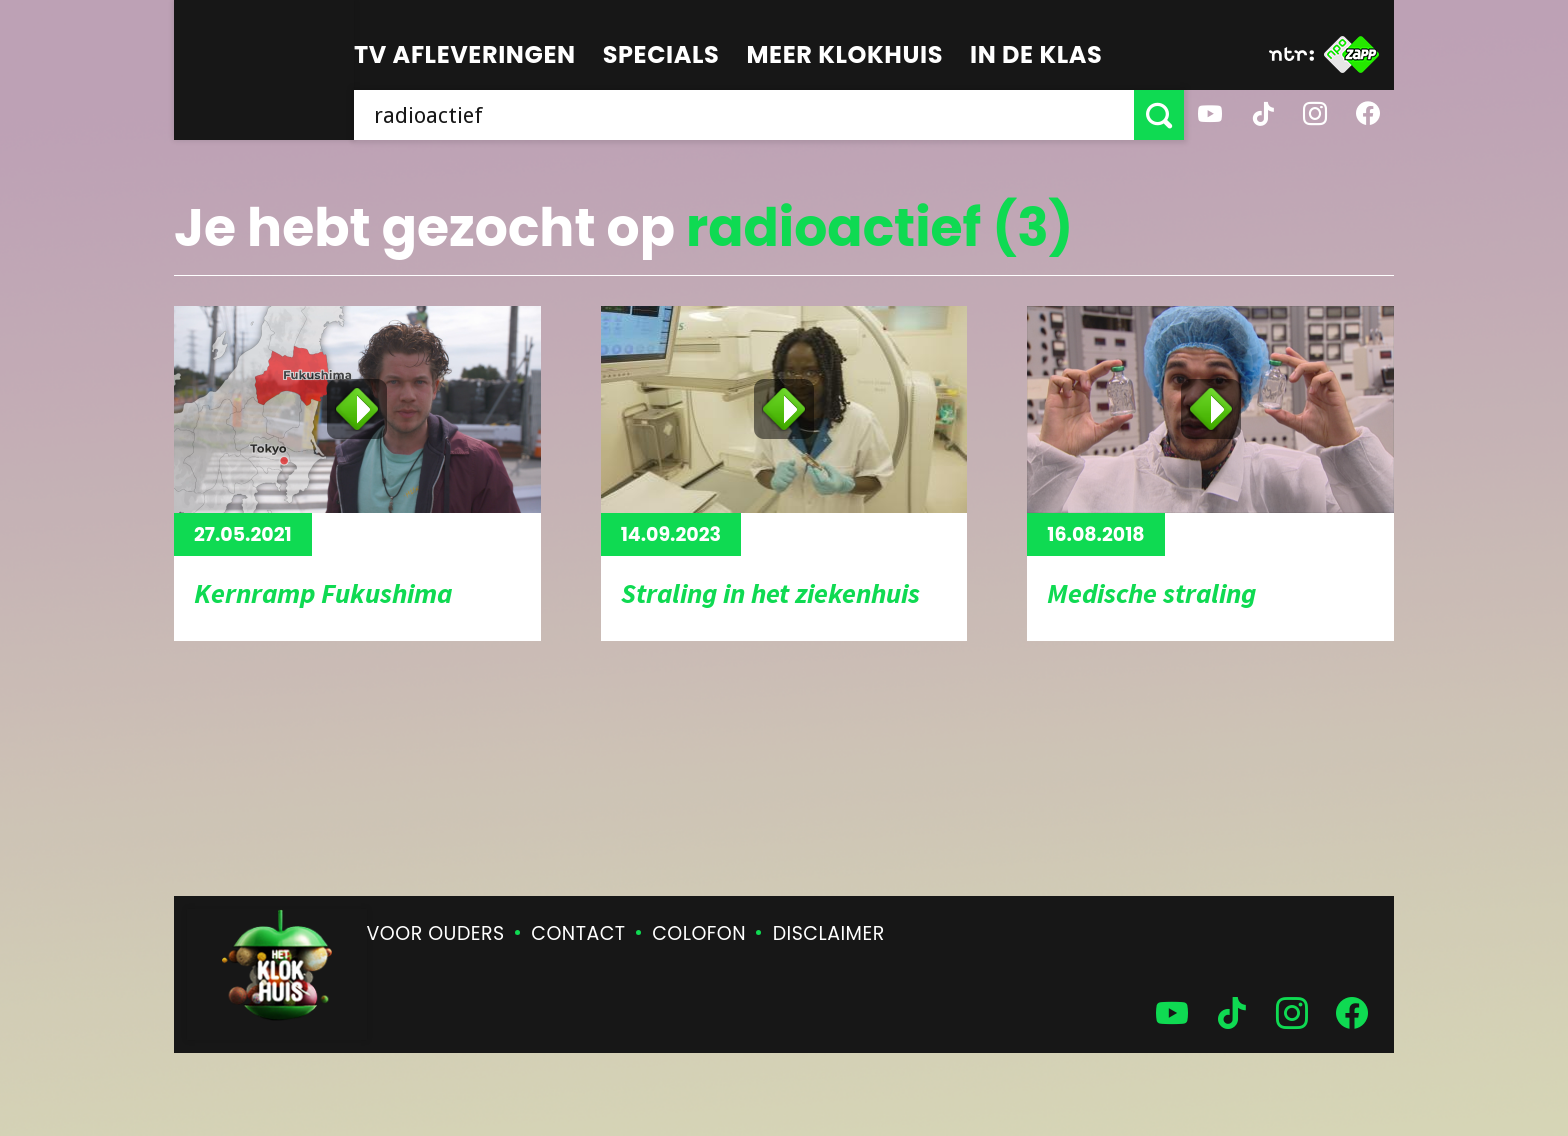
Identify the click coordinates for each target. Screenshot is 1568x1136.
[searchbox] (744, 115)
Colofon (699, 933)
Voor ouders (436, 933)
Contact (578, 933)
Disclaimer (829, 933)
